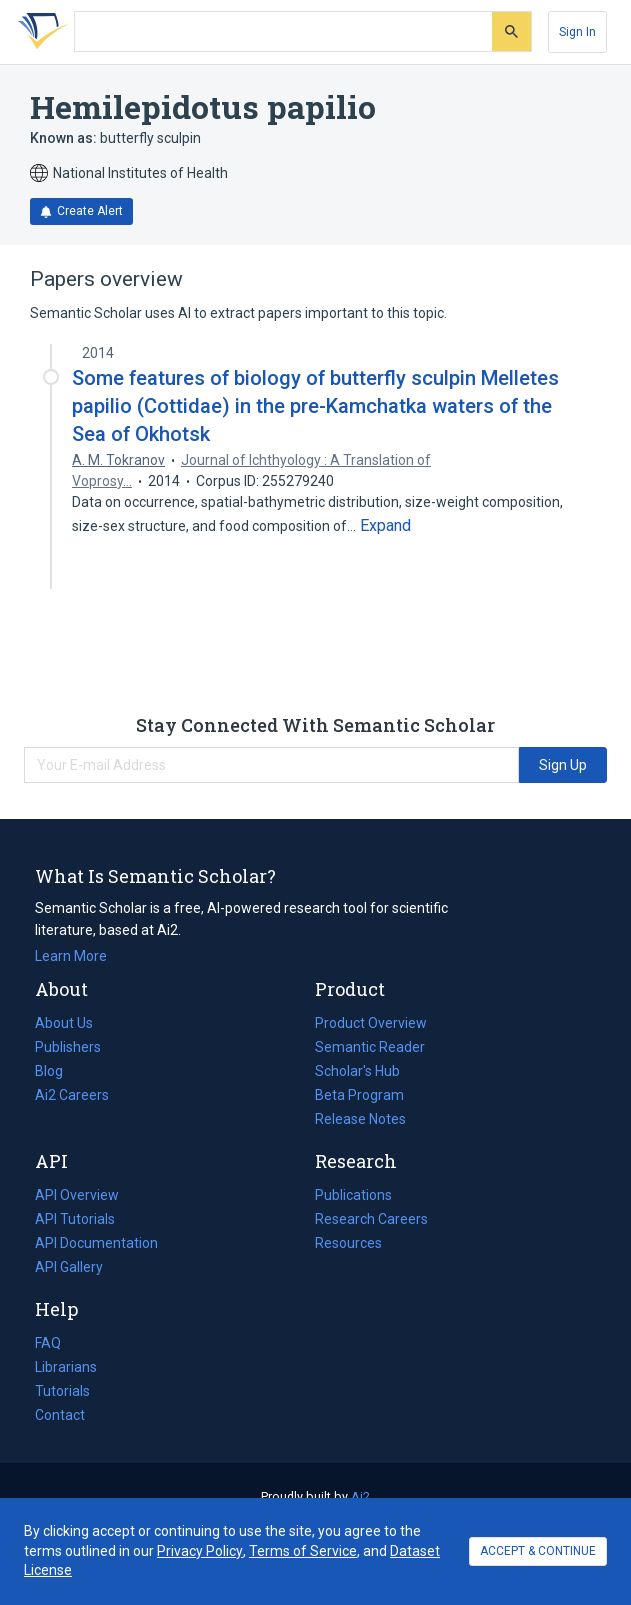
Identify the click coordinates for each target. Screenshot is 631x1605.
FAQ (48, 1343)
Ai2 (360, 1496)
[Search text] (283, 32)
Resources (348, 1243)
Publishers (68, 1047)
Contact (60, 1415)
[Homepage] (39, 32)
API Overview (77, 1195)
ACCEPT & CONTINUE (538, 1551)
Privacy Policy (200, 1551)
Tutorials (62, 1391)
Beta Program (359, 1095)
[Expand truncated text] (385, 526)
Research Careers (371, 1219)
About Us (64, 1023)
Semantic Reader (370, 1047)
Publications (353, 1195)
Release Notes (360, 1119)
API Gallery (69, 1267)
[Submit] (511, 31)
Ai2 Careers (72, 1095)
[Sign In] (577, 32)
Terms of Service (303, 1551)
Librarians (66, 1367)
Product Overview (371, 1023)
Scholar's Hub (357, 1071)
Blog (57, 1071)
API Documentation (96, 1243)
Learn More (71, 956)
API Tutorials (75, 1219)
